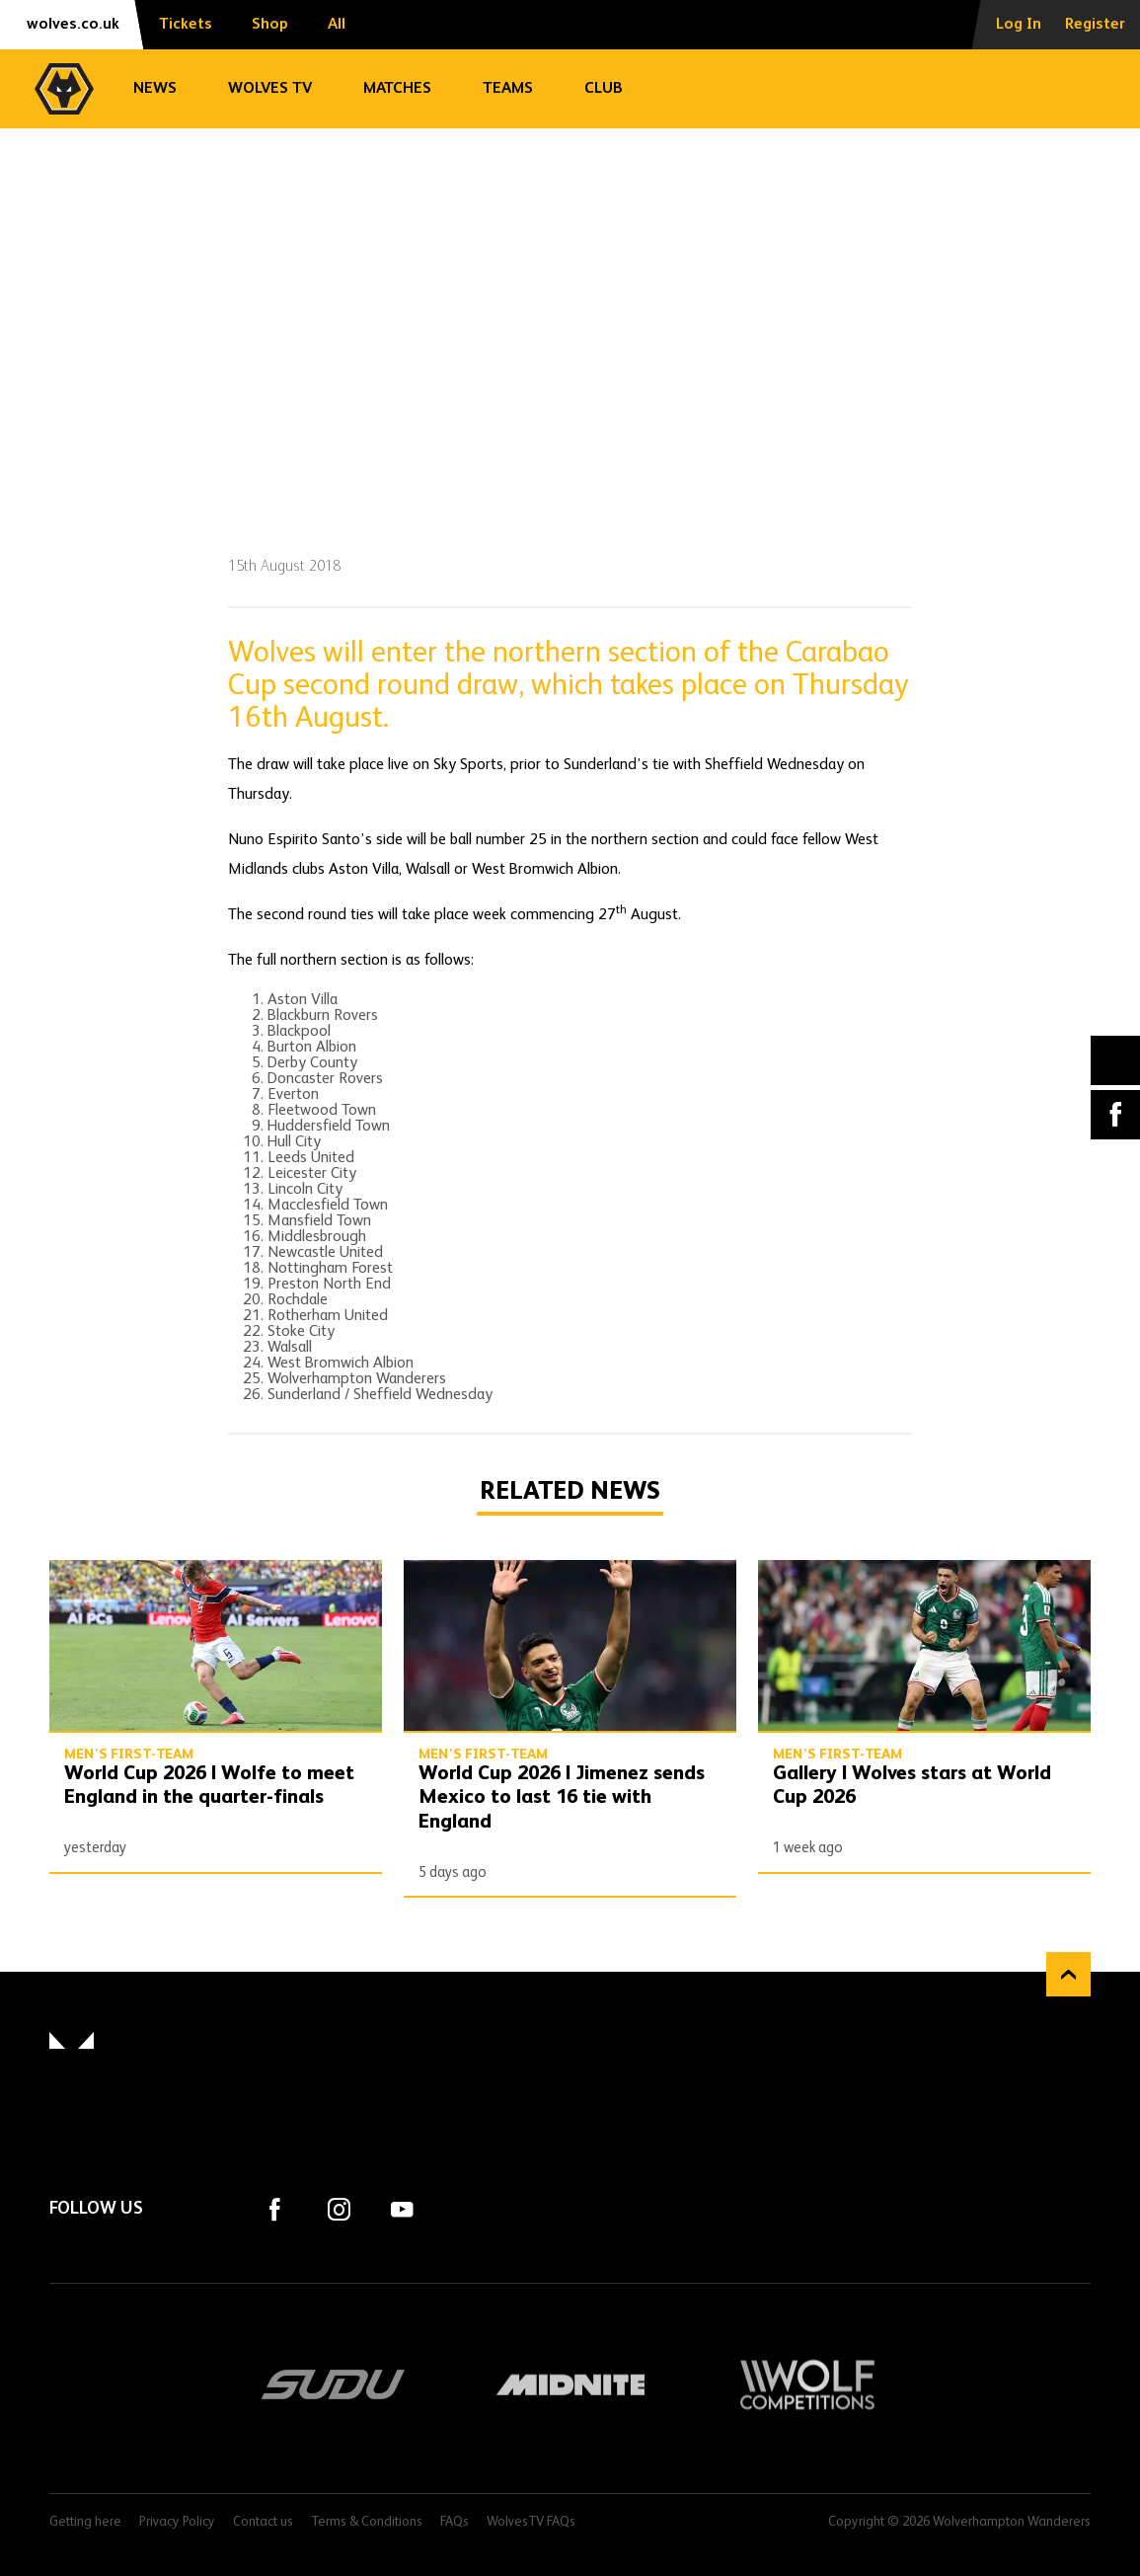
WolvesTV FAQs (531, 2522)
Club (603, 89)
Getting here (85, 2522)
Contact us (263, 2522)
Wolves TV (270, 89)
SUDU (333, 2384)
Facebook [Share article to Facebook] (1115, 1114)
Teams (508, 89)
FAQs (454, 2522)
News (155, 89)
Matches (397, 89)
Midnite (570, 2384)
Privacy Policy (177, 2522)
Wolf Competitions (807, 2384)
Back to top (1068, 1974)
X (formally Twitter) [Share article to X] (1115, 1060)
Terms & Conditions (366, 2522)
